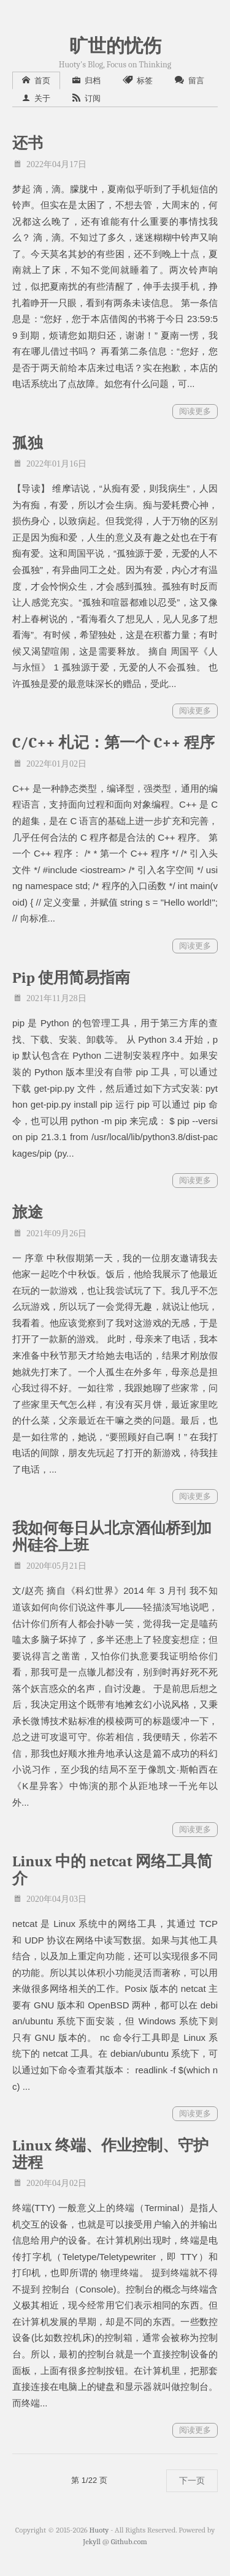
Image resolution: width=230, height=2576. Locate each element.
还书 (27, 143)
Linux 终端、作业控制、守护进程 (110, 2153)
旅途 (27, 1212)
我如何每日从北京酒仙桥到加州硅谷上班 (112, 1536)
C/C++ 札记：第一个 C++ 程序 (113, 742)
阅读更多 (195, 411)
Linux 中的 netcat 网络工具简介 (112, 1869)
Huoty (99, 2530)
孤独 (27, 443)
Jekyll (92, 2541)
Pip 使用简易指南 (71, 977)
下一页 (192, 2480)
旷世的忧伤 (115, 46)
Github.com (129, 2541)
